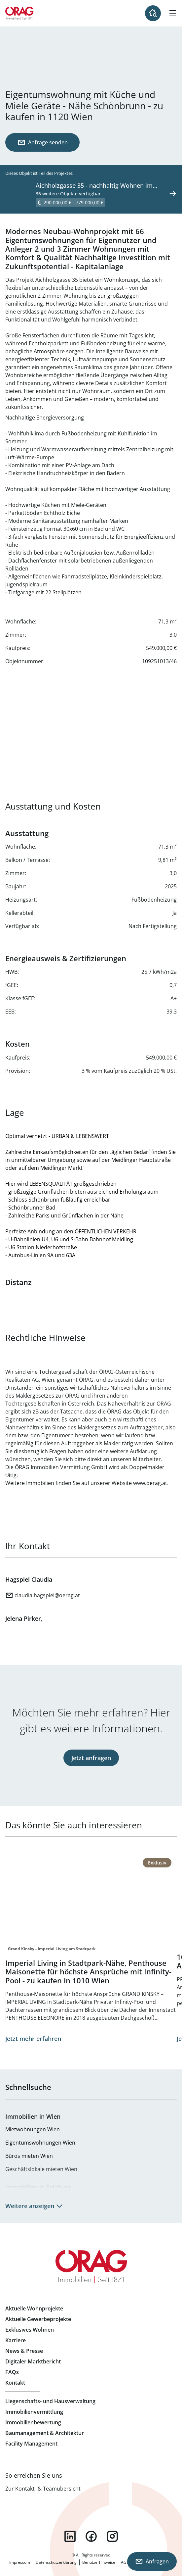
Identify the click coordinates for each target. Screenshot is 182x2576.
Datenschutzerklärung (56, 2562)
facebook (91, 2536)
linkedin (70, 2536)
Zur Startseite (19, 13)
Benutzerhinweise (98, 2562)
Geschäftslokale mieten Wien (41, 2169)
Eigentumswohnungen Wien (40, 2142)
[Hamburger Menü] (172, 13)
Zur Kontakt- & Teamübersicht (43, 2488)
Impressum (19, 2562)
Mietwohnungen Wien (32, 2129)
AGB (125, 2562)
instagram (112, 2536)
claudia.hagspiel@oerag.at (47, 1595)
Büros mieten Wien (29, 2155)
